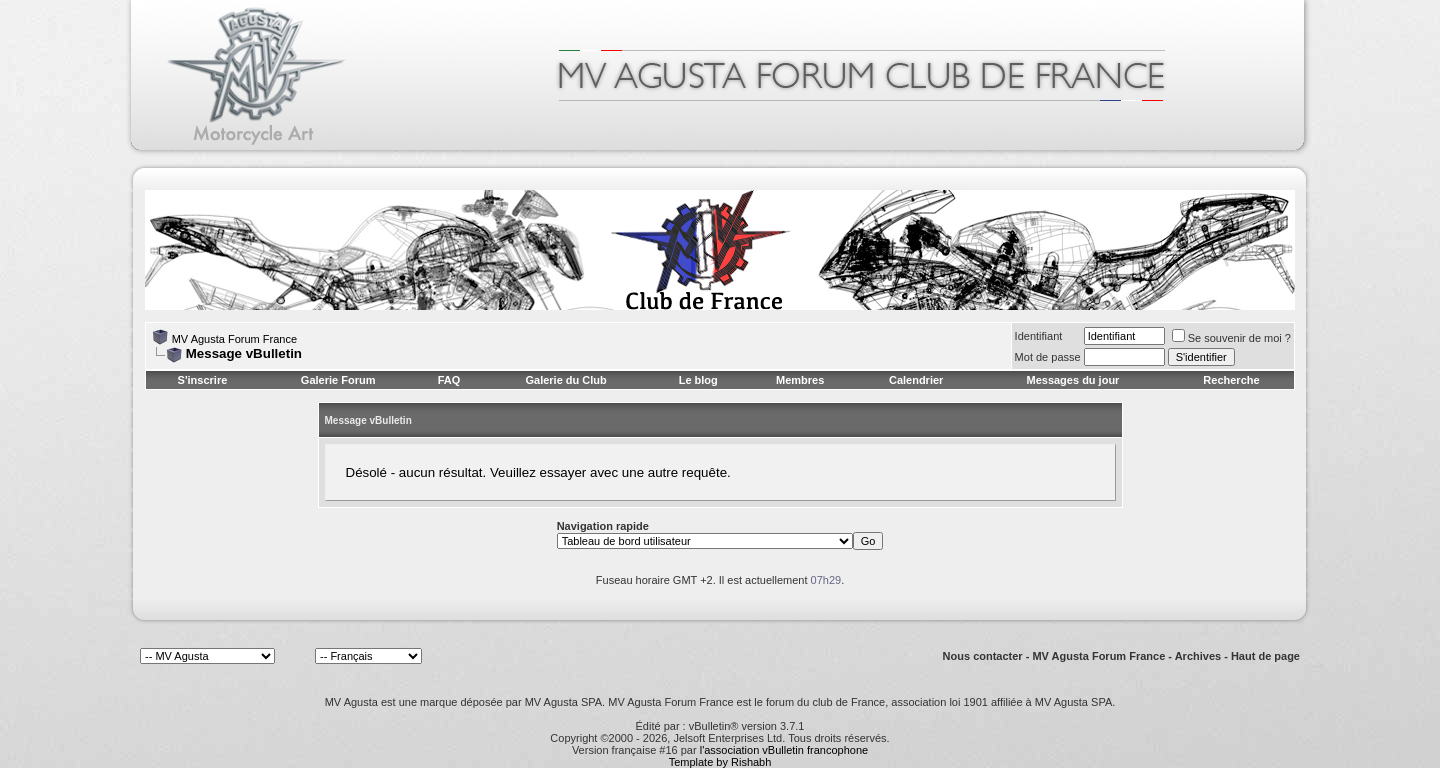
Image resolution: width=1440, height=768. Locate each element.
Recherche (1231, 380)
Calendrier (916, 380)
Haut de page (1265, 656)
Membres (800, 380)
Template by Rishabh (720, 762)
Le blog (698, 380)
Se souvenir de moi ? (1231, 338)
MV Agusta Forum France (234, 339)
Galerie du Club (565, 380)
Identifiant (1039, 336)
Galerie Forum (338, 380)
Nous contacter (983, 656)
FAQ (449, 380)
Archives (1198, 656)
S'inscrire (203, 380)
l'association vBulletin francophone (784, 750)
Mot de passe (1048, 357)
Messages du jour (1072, 380)
